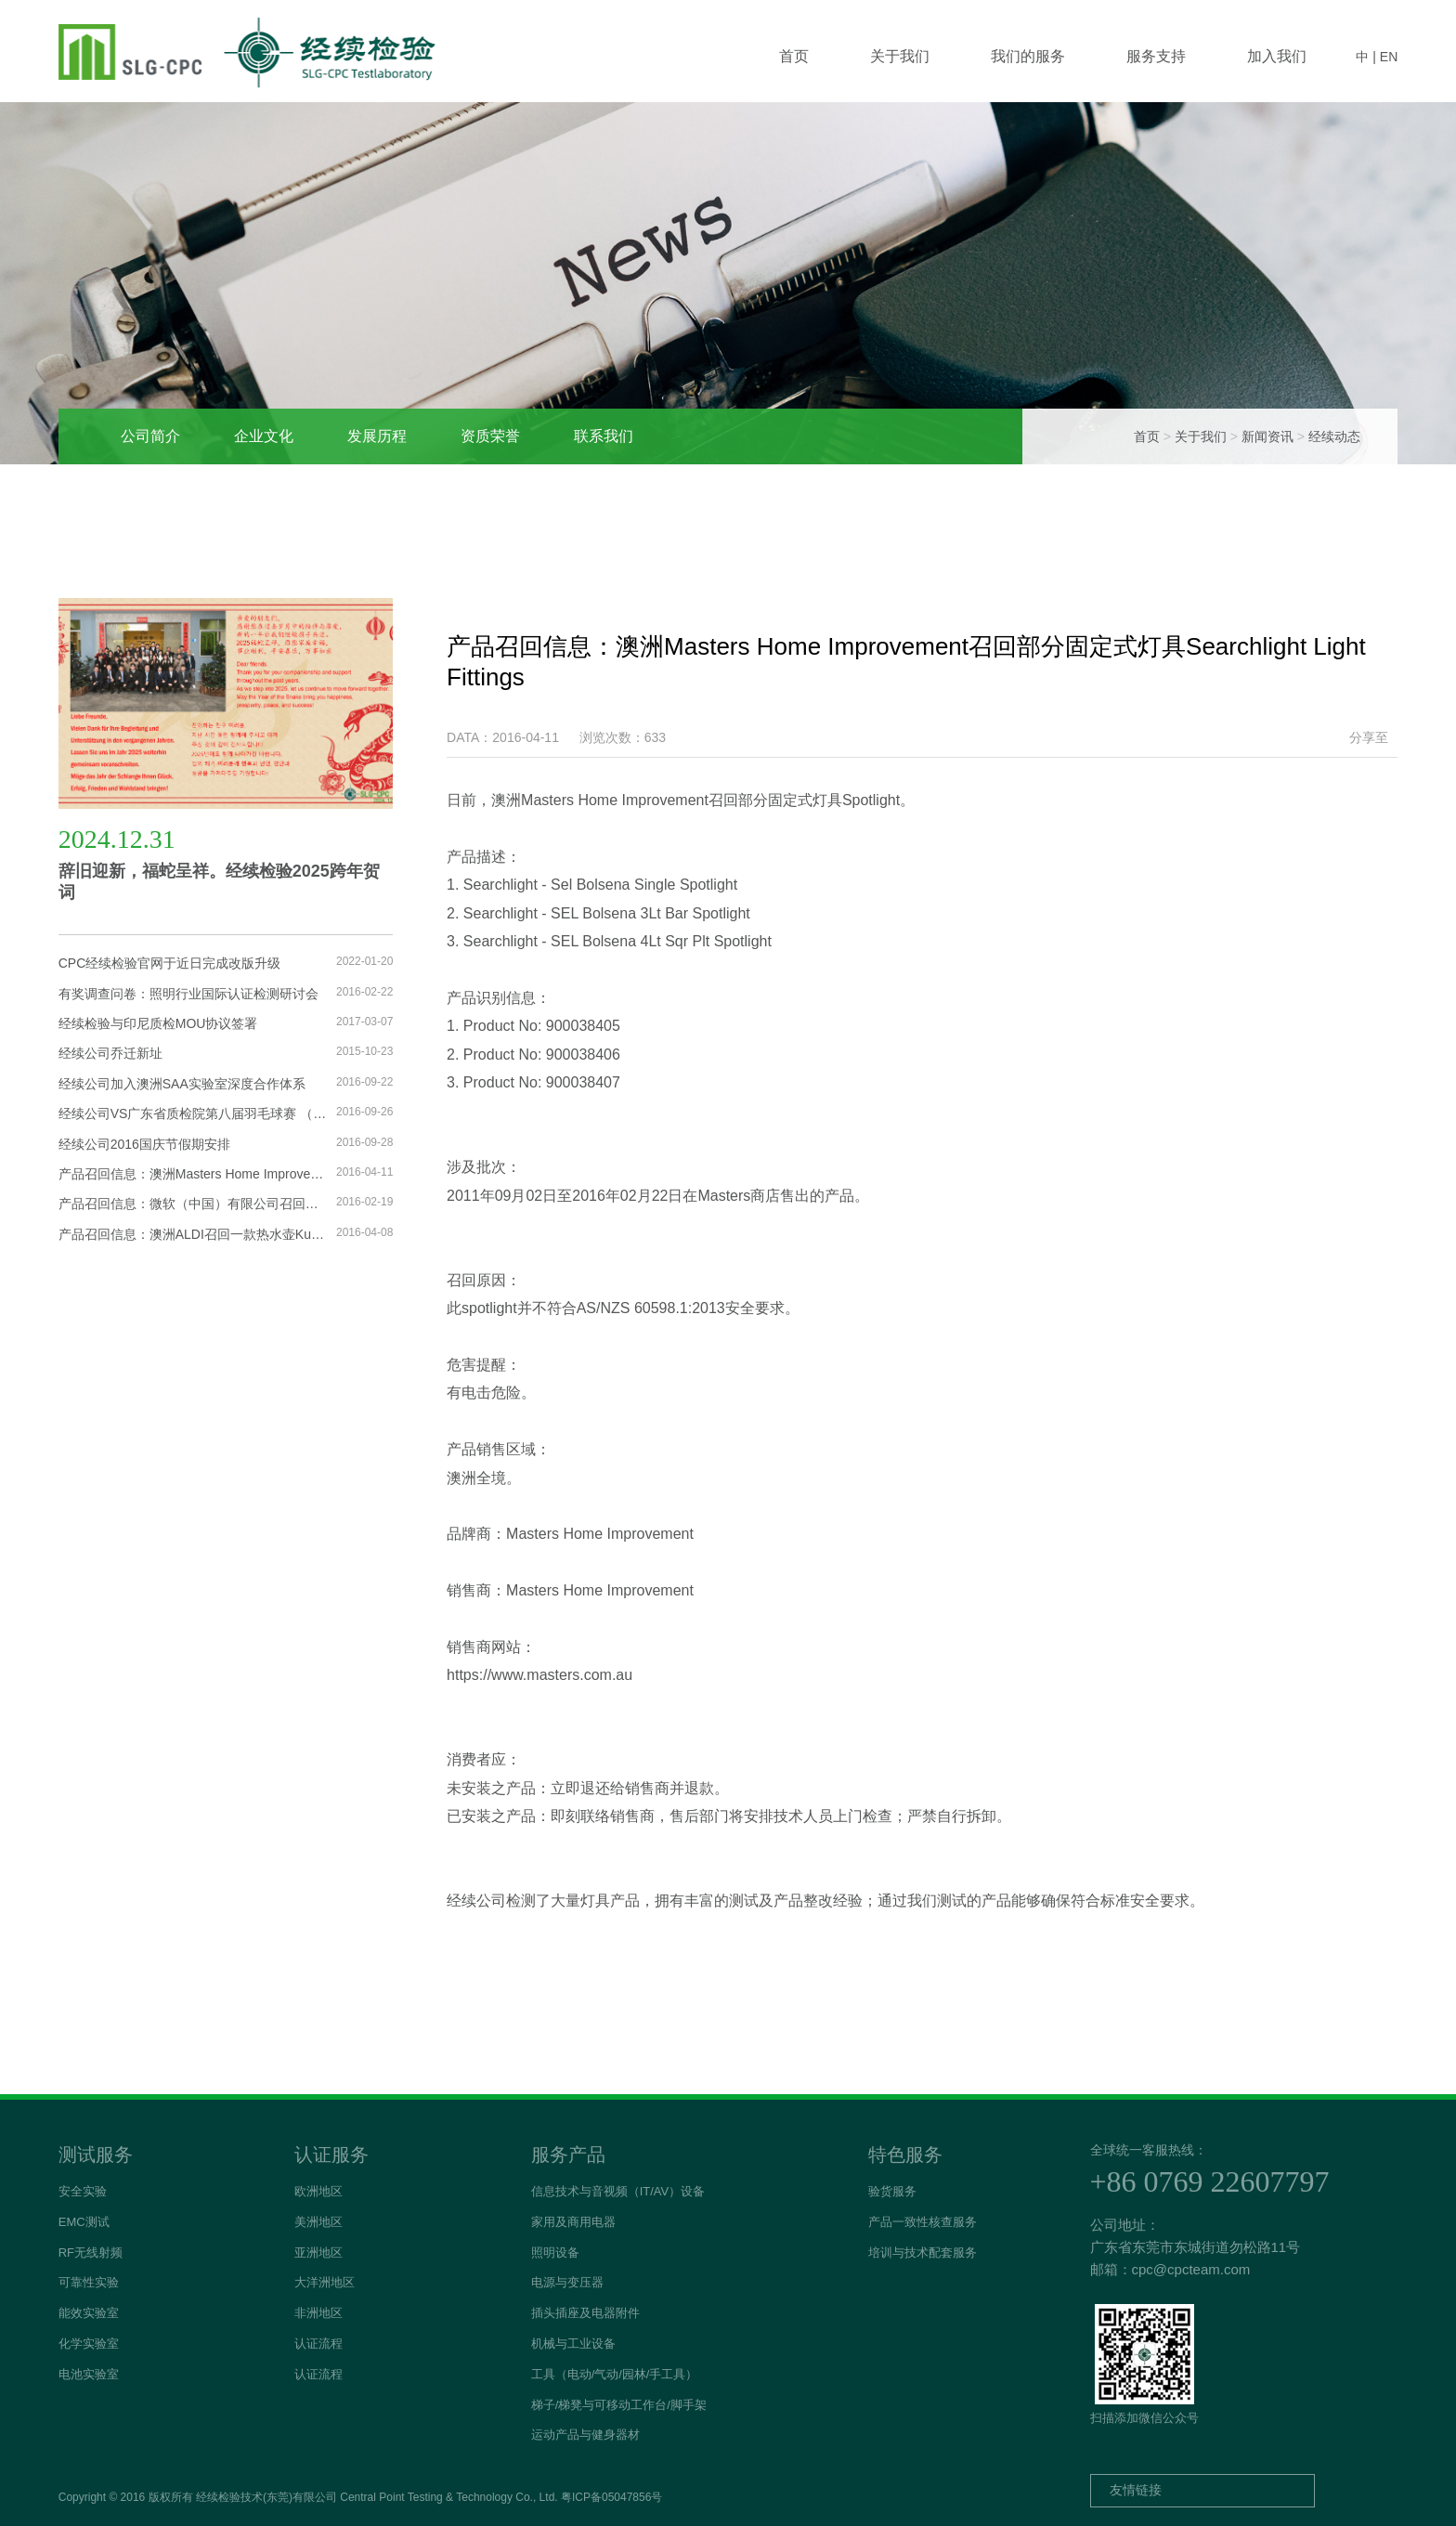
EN (1389, 56)
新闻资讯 (1268, 436)
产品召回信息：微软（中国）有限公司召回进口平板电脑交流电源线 (192, 1203)
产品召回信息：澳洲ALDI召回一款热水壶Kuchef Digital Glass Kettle (192, 1234)
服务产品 (568, 2154)
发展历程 (377, 436)
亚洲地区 (318, 2252)
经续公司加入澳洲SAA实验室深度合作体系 (182, 1083)
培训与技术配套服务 (922, 2252)
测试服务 (95, 2154)
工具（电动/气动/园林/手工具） (614, 2374)
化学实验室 (88, 2343)
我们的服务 (1028, 56)
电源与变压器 (567, 2282)
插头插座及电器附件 (585, 2313)
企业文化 (263, 436)
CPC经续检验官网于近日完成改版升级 (169, 963)
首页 (794, 56)
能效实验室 (88, 2313)
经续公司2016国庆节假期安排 (144, 1144)
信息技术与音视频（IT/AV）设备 (618, 2191)
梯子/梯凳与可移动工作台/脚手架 (619, 2405)
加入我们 (1276, 56)
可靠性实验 (88, 2282)
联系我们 (603, 436)
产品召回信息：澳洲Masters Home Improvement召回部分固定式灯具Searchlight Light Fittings (192, 1173)
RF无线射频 (90, 2252)
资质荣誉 (490, 436)
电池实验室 (88, 2374)
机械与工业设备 (573, 2343)
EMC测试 (84, 2222)
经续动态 (1334, 436)
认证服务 (331, 2154)
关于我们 (900, 56)
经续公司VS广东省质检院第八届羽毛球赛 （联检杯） (192, 1113)
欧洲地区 (318, 2191)
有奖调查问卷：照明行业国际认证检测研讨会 (188, 993)
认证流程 (318, 2343)
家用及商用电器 (573, 2222)
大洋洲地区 (324, 2282)
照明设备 (555, 2252)
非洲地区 (318, 2313)
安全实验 (82, 2191)
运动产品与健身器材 (585, 2434)
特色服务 (905, 2154)
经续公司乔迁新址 (110, 1053)
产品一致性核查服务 (922, 2222)
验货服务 (892, 2191)
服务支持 (1156, 56)
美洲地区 (318, 2222)
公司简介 (150, 436)
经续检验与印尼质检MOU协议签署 (158, 1023)
